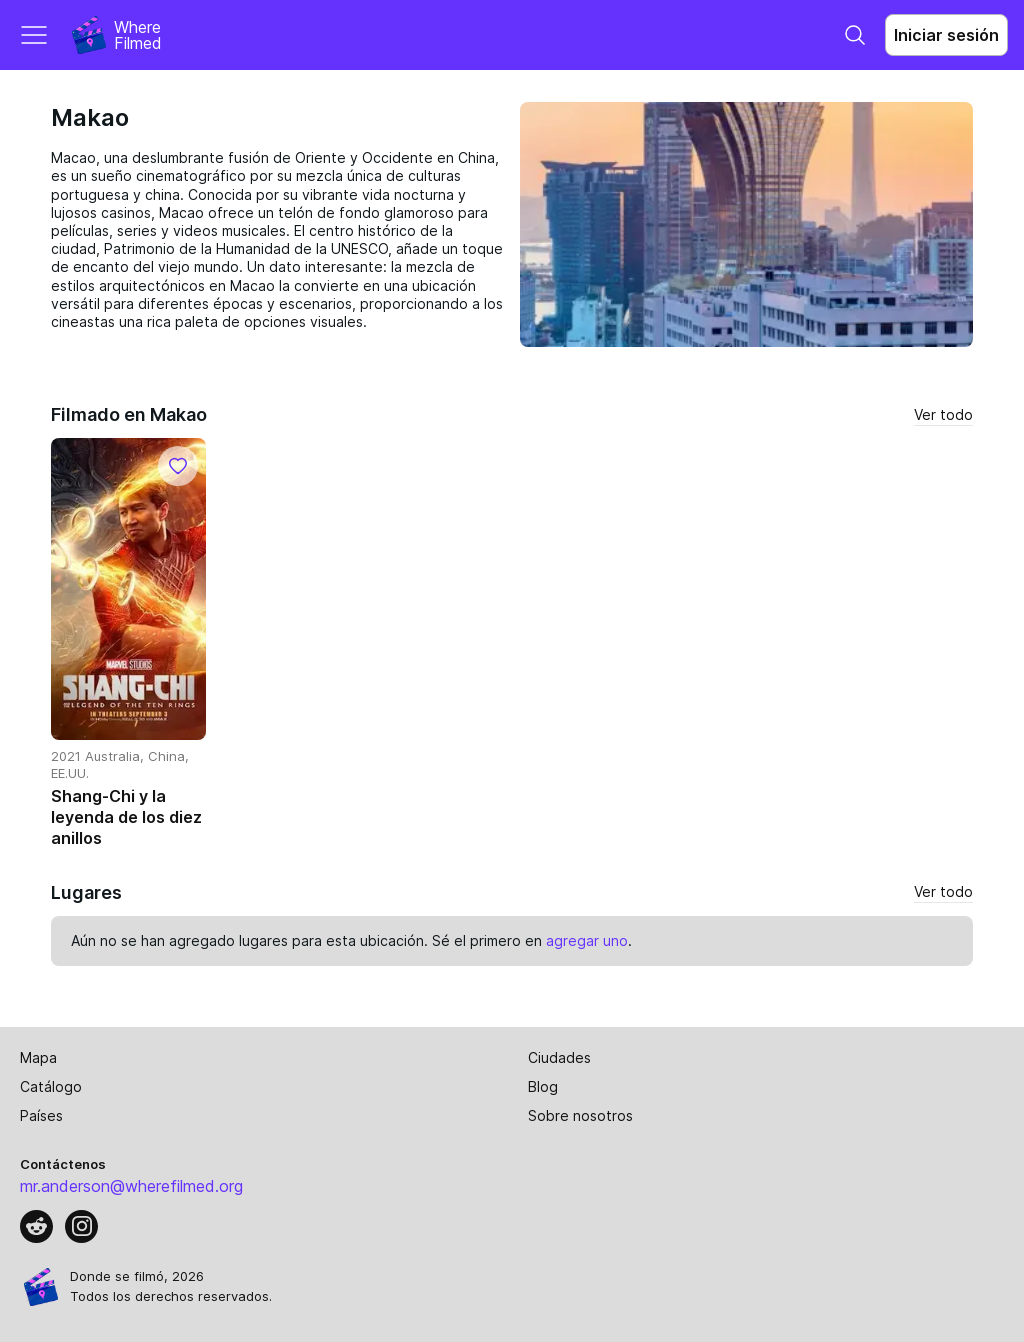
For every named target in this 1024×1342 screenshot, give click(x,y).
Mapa (38, 1057)
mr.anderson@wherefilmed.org (131, 1186)
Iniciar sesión (946, 35)
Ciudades (559, 1057)
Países (41, 1115)
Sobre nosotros (580, 1115)
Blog (543, 1086)
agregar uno (587, 940)
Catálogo (51, 1086)
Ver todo (943, 414)
